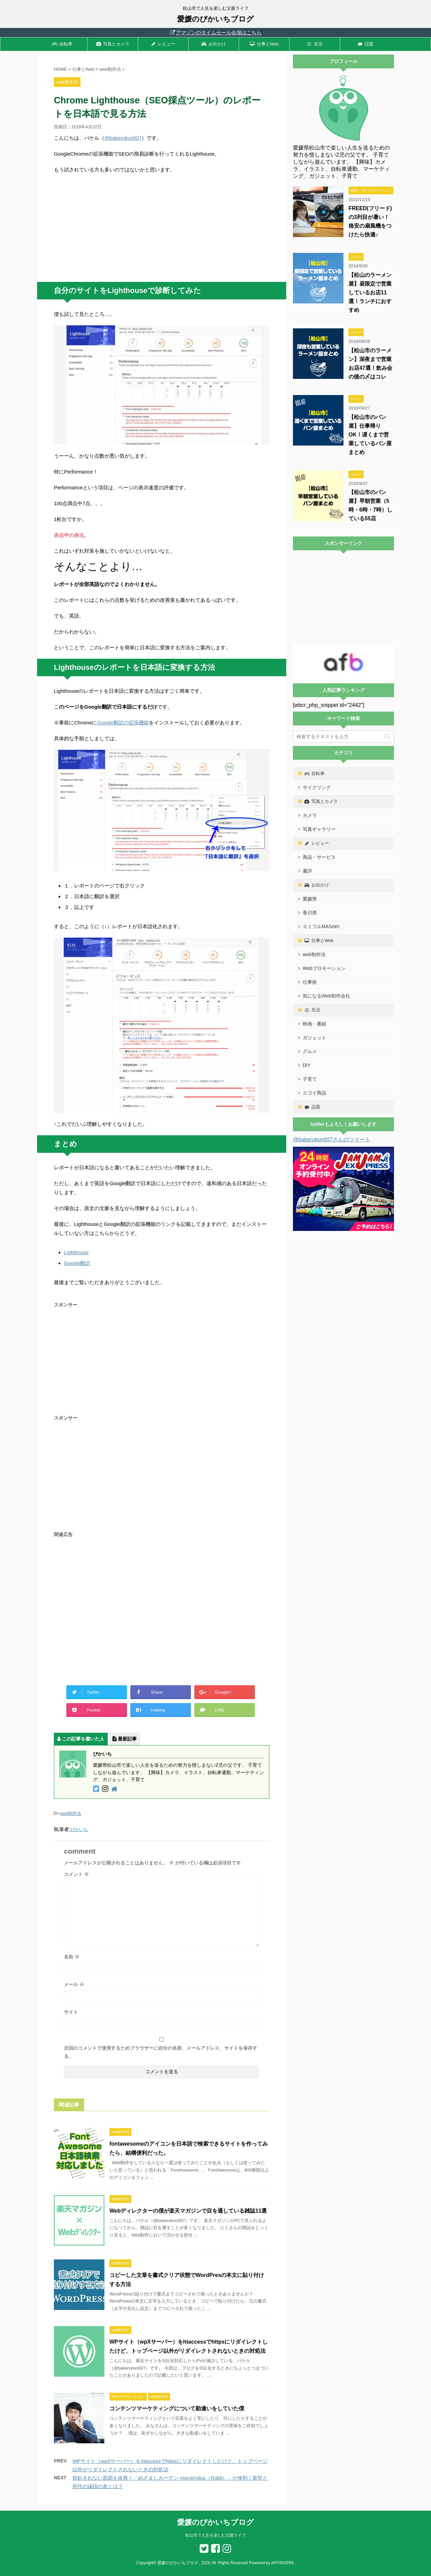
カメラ (310, 815)
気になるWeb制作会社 (326, 996)
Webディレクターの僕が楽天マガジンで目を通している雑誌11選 (188, 2211)
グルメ (310, 1051)
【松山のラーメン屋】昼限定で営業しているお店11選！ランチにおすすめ (370, 292)
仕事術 (310, 982)
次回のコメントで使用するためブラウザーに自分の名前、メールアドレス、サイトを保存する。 (160, 2052)
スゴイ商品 (314, 1093)
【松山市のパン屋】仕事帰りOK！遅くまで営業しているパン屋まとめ (370, 434)
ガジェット (314, 1037)
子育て (310, 1079)
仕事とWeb (264, 43)
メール (74, 1984)
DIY (306, 1065)
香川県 (310, 912)
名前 (71, 1956)
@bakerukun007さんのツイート (331, 1139)
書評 (307, 871)
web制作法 (70, 1813)
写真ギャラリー (319, 829)
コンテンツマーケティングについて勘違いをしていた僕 (176, 2408)
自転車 (62, 43)
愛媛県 (310, 899)
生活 (315, 43)
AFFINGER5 (282, 2563)
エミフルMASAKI (321, 926)
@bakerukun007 (122, 138)
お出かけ (213, 43)
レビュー (163, 43)
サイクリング (317, 787)
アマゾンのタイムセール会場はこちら (215, 32)
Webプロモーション (324, 968)
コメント (76, 1874)
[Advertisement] (161, 228)
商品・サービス (319, 857)
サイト (71, 2012)
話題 (365, 43)
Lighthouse (76, 1252)
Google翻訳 (77, 1263)
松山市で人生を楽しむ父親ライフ (215, 2535)
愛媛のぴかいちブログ (215, 19)
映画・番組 (314, 1023)
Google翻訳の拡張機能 (122, 722)
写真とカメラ (113, 43)
